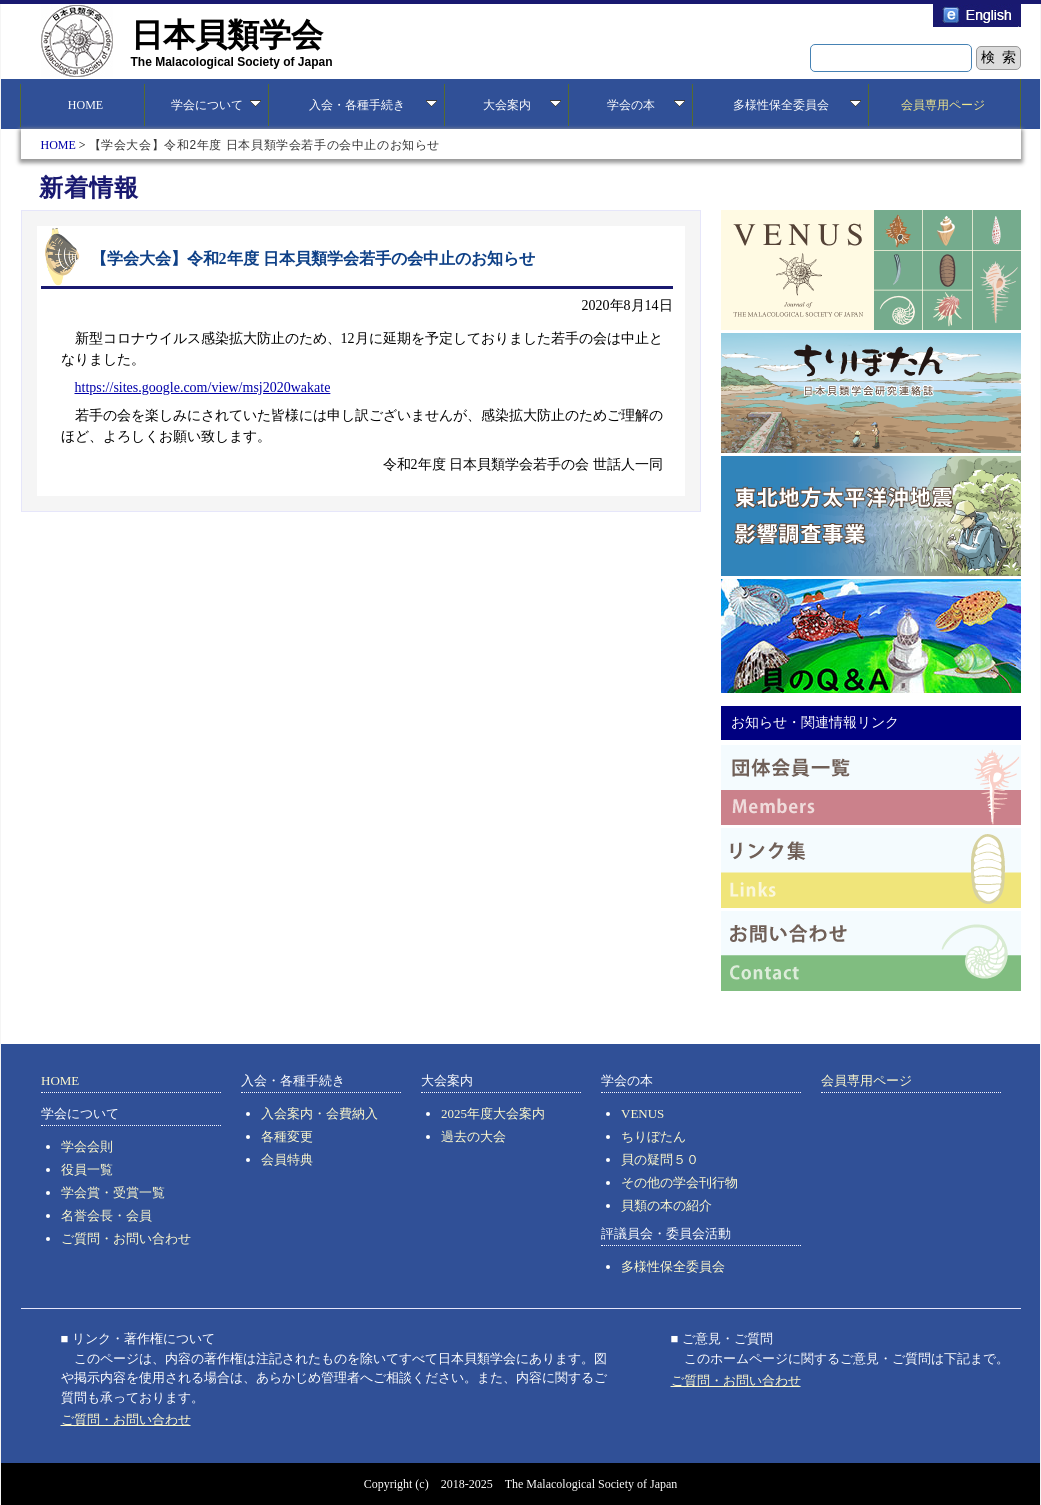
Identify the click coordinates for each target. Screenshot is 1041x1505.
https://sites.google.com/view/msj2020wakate (203, 387)
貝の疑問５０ (660, 1159)
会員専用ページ (943, 105)
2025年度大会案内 (493, 1113)
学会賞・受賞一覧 (113, 1192)
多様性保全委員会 (673, 1266)
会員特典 (287, 1159)
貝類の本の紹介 (666, 1205)
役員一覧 (87, 1169)
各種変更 (287, 1136)
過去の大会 (473, 1136)
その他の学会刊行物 (679, 1182)
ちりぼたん (653, 1136)
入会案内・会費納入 (319, 1113)
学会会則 (87, 1146)
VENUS (642, 1113)
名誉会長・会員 (106, 1215)
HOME (82, 105)
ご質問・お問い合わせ (126, 1238)
